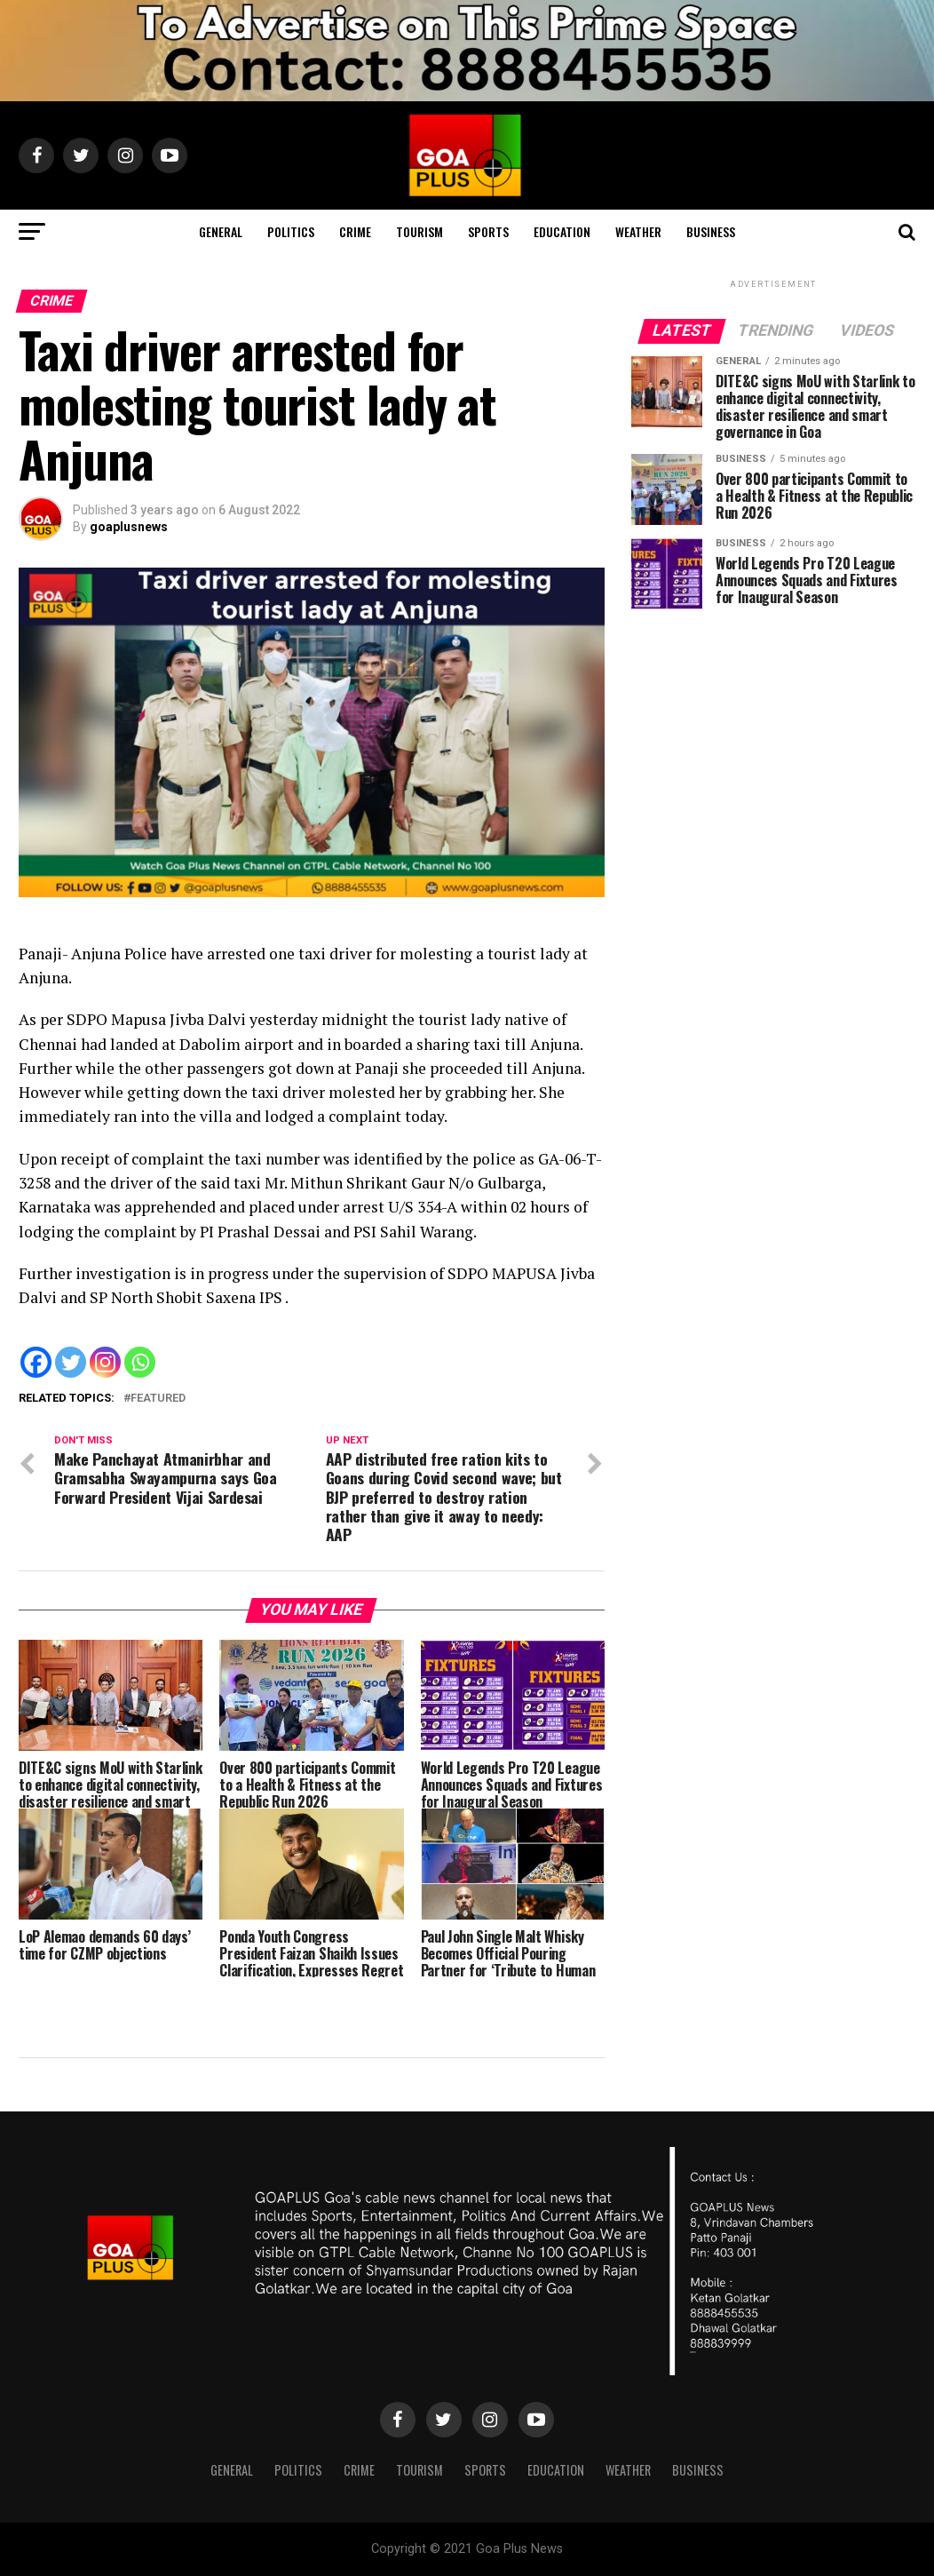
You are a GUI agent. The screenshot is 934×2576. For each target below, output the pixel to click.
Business (710, 231)
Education (562, 231)
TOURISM (419, 231)
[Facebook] (35, 1362)
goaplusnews (129, 527)
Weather (638, 231)
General (220, 231)
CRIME (355, 231)
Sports (488, 231)
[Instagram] (105, 1362)
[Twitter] (70, 1362)
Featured (158, 1398)
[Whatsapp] (139, 1362)
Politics (290, 231)
